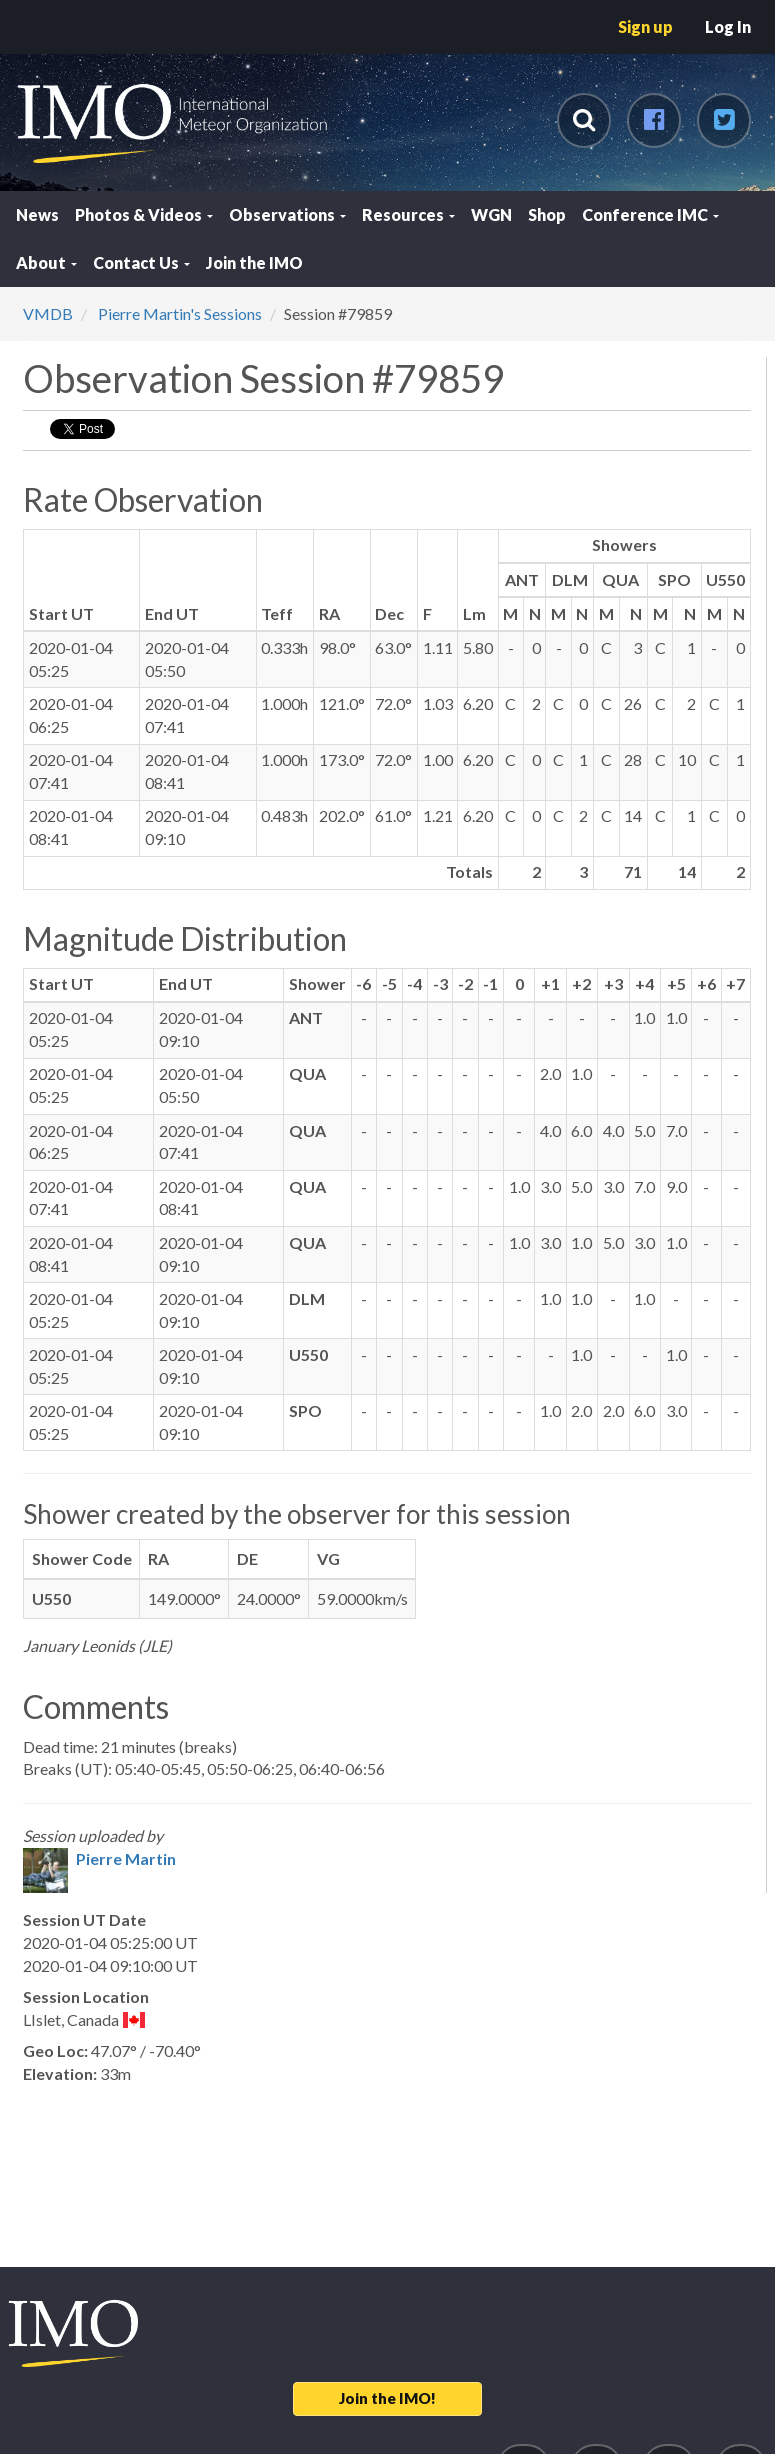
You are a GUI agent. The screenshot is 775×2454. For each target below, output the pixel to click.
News (37, 214)
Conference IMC (650, 214)
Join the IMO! (387, 2398)
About (46, 262)
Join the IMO (254, 262)
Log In (728, 26)
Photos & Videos (144, 214)
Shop (547, 214)
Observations (287, 214)
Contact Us (141, 262)
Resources (408, 214)
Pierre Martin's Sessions (178, 313)
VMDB (48, 313)
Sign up (645, 26)
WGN (491, 214)
